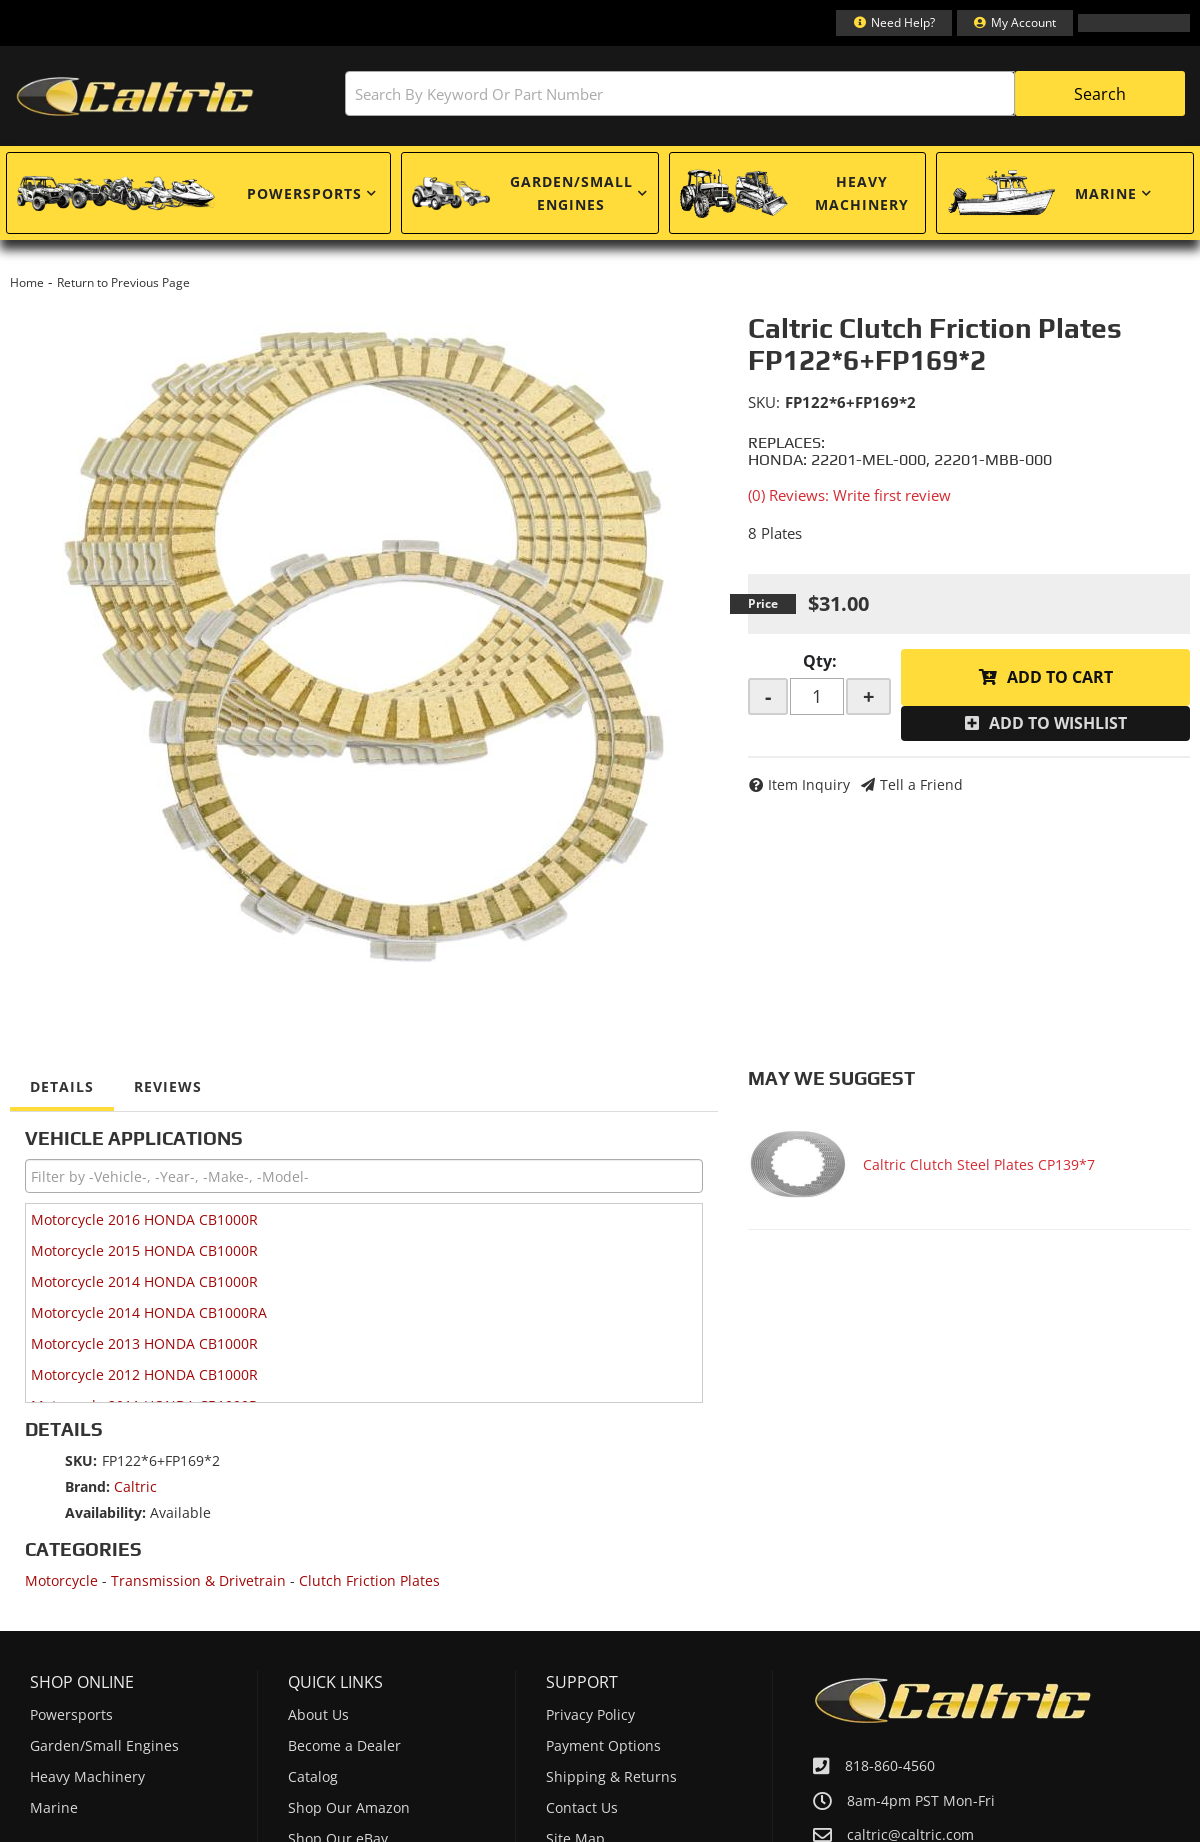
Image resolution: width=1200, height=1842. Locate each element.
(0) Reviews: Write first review (849, 495)
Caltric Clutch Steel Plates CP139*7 (979, 1164)
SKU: (764, 402)
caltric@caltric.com (910, 1835)
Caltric (135, 1486)
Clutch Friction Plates (369, 1580)
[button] (765, 93)
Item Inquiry (809, 784)
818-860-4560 (890, 1765)
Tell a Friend (921, 784)
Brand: (87, 1486)
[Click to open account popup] (1015, 23)
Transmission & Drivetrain (198, 1580)
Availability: (105, 1512)
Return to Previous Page (123, 282)
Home (27, 282)
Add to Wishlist (1058, 723)
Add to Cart (1060, 677)
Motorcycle (61, 1580)
